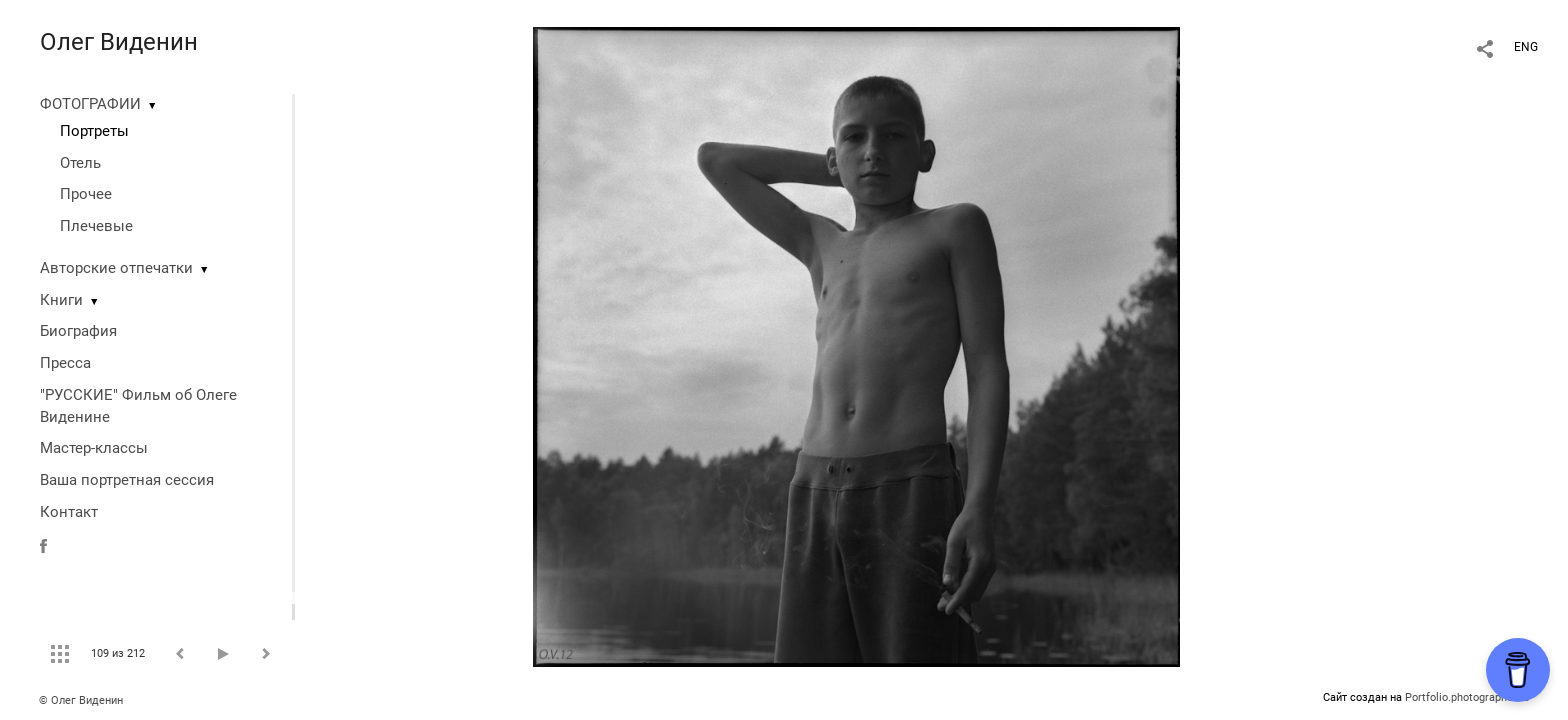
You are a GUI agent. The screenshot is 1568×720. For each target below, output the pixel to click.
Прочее (86, 194)
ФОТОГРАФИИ (90, 104)
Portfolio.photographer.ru (1467, 697)
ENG (1526, 47)
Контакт (69, 512)
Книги (61, 300)
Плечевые (96, 226)
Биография (78, 331)
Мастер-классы (94, 448)
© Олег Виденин (81, 700)
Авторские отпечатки (116, 268)
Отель (80, 163)
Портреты (94, 131)
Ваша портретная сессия (127, 480)
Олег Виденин (119, 42)
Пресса (65, 363)
